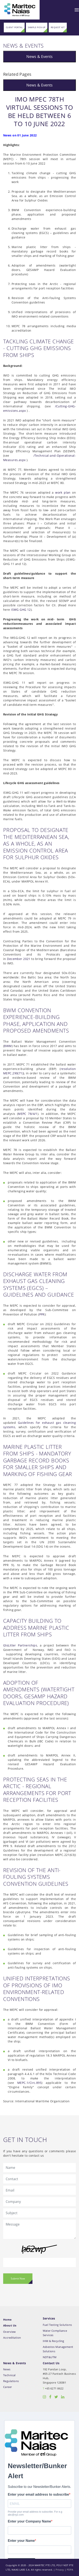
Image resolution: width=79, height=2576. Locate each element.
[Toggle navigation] (76, 9)
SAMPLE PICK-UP (36, 27)
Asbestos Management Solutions (58, 2349)
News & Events (39, 56)
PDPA (70, 2569)
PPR (42, 1314)
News (7, 2369)
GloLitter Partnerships (20, 1645)
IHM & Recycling (53, 2341)
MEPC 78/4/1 (27, 1114)
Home (7, 2319)
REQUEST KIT (58, 27)
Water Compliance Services (55, 2333)
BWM (8, 1046)
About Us (9, 2325)
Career (7, 2387)
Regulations (11, 2381)
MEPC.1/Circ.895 (29, 2083)
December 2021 (18, 959)
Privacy (60, 2569)
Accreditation (12, 2337)
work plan (62, 492)
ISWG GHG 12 (21, 610)
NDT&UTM (50, 2357)
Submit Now (18, 2278)
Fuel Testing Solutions (57, 2325)
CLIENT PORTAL (14, 27)
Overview (9, 2332)
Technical (9, 2375)
